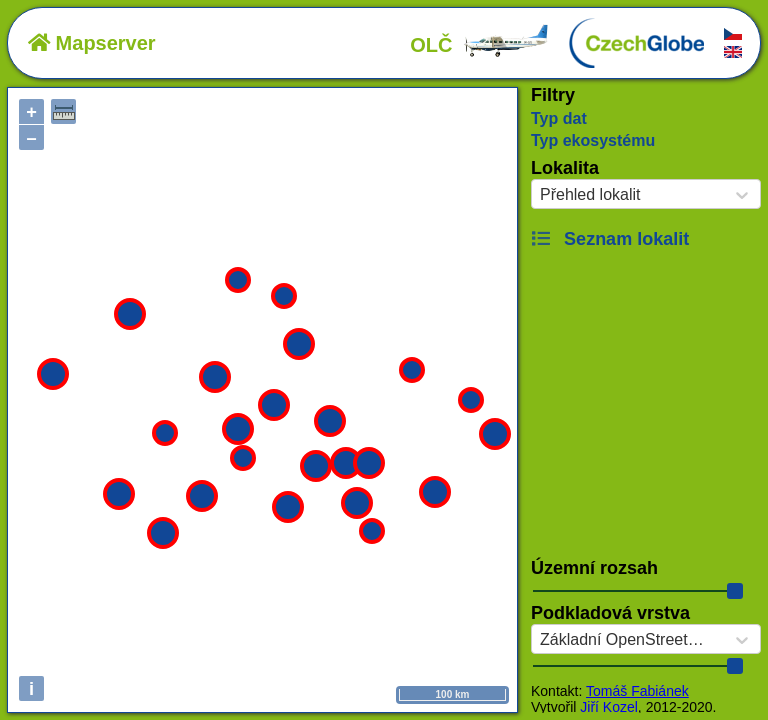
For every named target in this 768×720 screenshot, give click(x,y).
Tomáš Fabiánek (637, 691)
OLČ (480, 45)
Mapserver (92, 43)
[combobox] (540, 195)
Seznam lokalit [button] (610, 239)
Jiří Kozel (609, 707)
